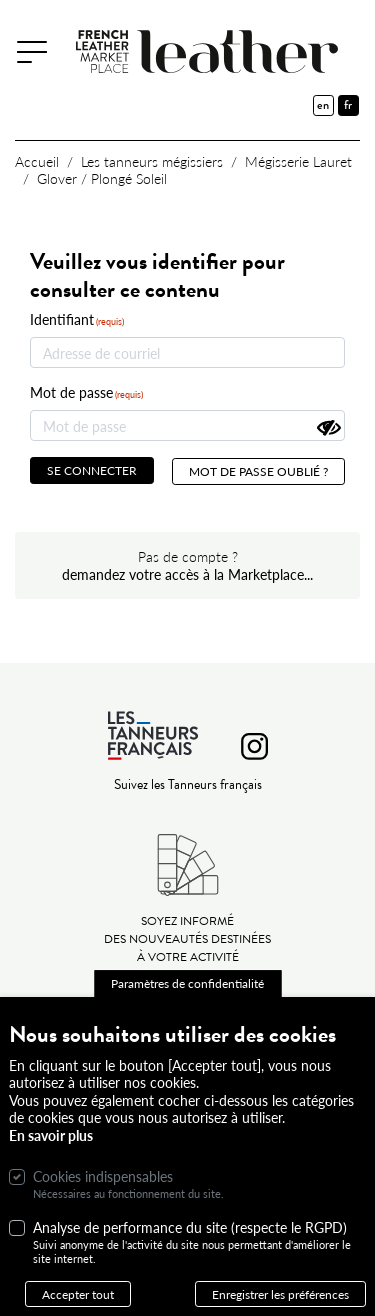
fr (348, 105)
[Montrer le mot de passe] (329, 428)
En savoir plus (51, 1154)
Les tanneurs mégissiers (152, 161)
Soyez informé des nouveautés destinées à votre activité (187, 939)
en (323, 105)
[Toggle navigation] (38, 51)
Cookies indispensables (103, 1196)
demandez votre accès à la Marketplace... (187, 574)
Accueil (37, 161)
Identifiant (62, 320)
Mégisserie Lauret (298, 161)
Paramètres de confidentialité (187, 1002)
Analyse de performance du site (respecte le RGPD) (190, 1247)
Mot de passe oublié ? (258, 471)
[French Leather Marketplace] (209, 51)
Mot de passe (71, 393)
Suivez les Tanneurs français (188, 784)
